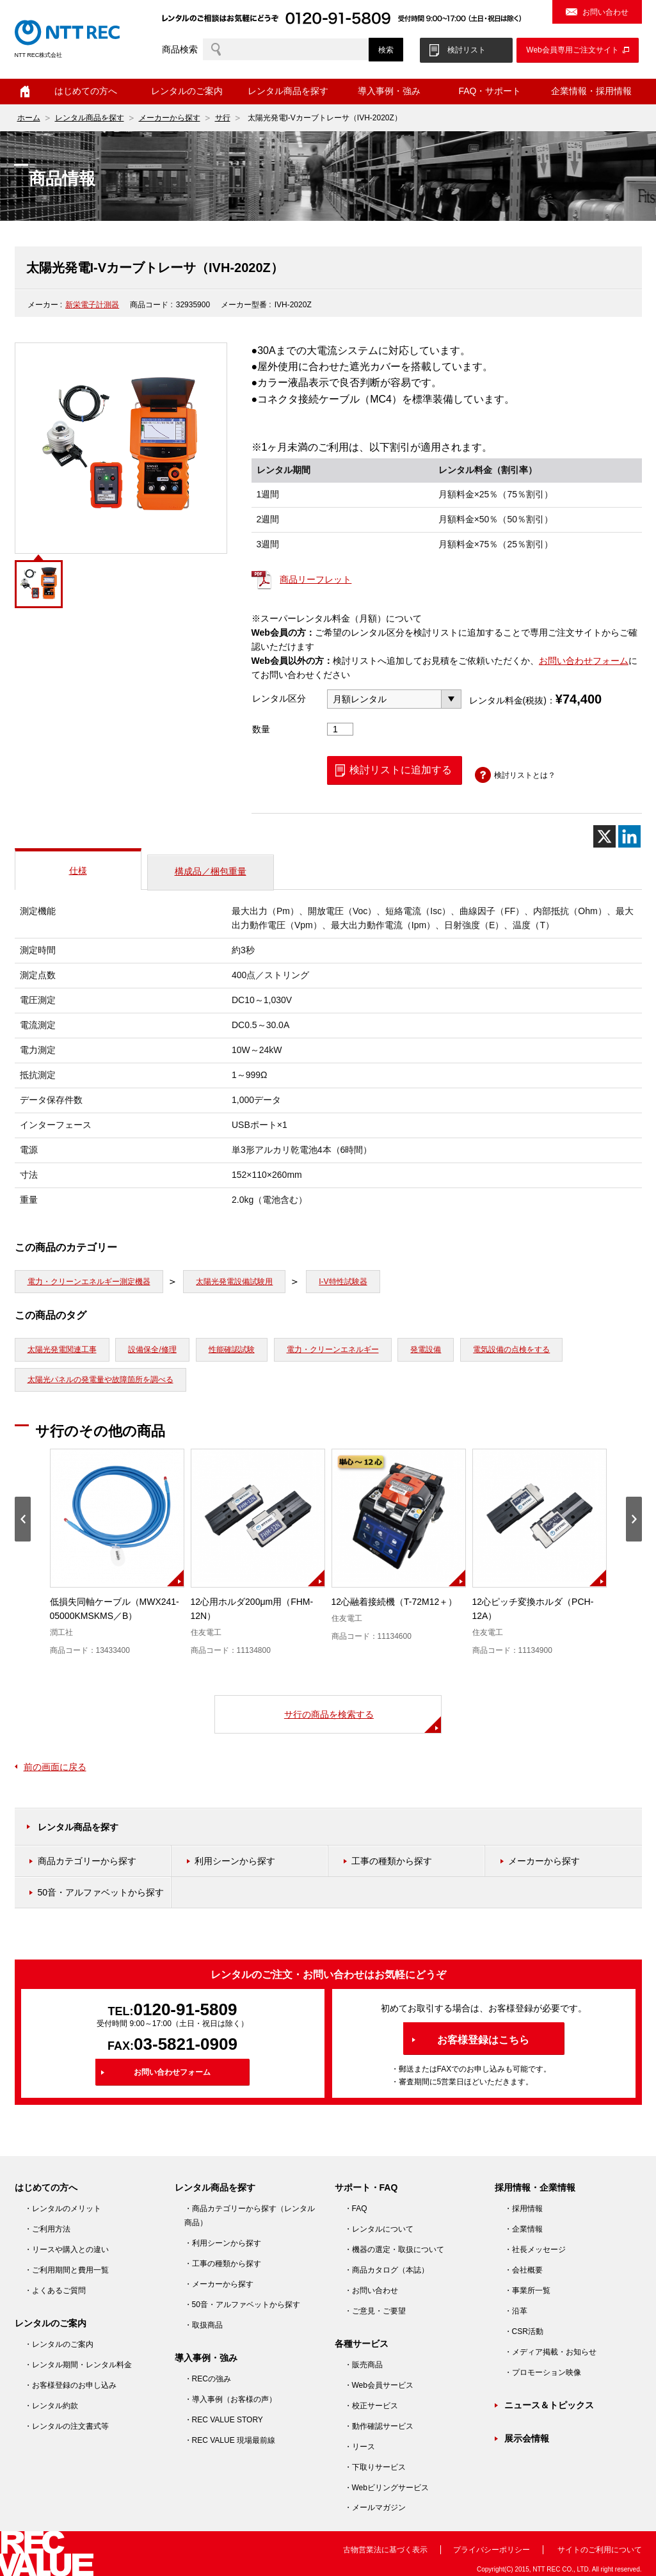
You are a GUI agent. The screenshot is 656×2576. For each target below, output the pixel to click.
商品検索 (180, 49)
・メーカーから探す (218, 2284)
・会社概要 (523, 2270)
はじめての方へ (85, 91)
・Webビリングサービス (386, 2487)
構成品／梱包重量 (210, 871)
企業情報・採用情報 (591, 91)
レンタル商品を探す (288, 91)
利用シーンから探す (235, 1861)
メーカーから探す (169, 117)
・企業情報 (523, 2229)
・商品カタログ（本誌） (386, 2270)
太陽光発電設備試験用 (234, 1281)
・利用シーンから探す (222, 2243)
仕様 (78, 870)
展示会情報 (526, 2438)
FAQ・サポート (489, 91)
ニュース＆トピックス (549, 2405)
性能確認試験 (232, 1349)
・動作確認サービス (378, 2426)
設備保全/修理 (152, 1349)
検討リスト (466, 49)
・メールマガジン (375, 2507)
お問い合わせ (605, 12)
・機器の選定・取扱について (394, 2249)
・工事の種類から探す (222, 2263)
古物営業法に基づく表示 (385, 2549)
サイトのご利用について (599, 2549)
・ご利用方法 (47, 2229)
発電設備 (425, 1349)
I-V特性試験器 (343, 1281)
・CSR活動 (523, 2331)
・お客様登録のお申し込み (70, 2385)
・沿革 (515, 2310)
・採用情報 (523, 2208)
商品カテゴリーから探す (87, 1861)
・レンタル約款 (51, 2405)
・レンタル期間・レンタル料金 (78, 2364)
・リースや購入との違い (66, 2249)
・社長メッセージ (535, 2249)
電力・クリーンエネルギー (333, 1349)
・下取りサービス (375, 2467)
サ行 (222, 117)
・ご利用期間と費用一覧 (66, 2270)
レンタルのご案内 (187, 91)
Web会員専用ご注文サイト (572, 49)
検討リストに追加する (400, 769)
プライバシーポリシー (491, 2549)
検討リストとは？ (525, 775)
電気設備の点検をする (511, 1349)
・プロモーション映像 (542, 2372)
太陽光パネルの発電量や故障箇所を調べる (100, 1379)
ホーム (25, 91)
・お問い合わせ (371, 2290)
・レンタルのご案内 (58, 2344)
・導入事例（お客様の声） (230, 2399)
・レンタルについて (378, 2229)
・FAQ (355, 2208)
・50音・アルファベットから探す (242, 2304)
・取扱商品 (203, 2325)
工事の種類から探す (391, 1861)
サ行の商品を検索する (329, 1714)
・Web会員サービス (378, 2385)
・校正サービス (371, 2405)
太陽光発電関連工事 (62, 1349)
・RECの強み (207, 2378)
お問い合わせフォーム (583, 661)
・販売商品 (363, 2364)
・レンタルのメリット (62, 2208)
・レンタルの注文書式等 (66, 2426)
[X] (604, 836)
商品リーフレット (315, 579)
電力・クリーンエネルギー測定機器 (89, 1281)
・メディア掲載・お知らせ (550, 2351)
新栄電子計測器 (92, 304)
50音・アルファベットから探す (101, 1892)
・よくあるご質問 (55, 2290)
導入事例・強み (389, 91)
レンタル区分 (279, 698)
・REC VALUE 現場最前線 (229, 2440)
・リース (359, 2446)
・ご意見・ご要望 (375, 2310)
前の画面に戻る (55, 1767)
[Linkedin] (629, 836)
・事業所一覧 (527, 2290)
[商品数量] (340, 729)
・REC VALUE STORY (223, 2419)
